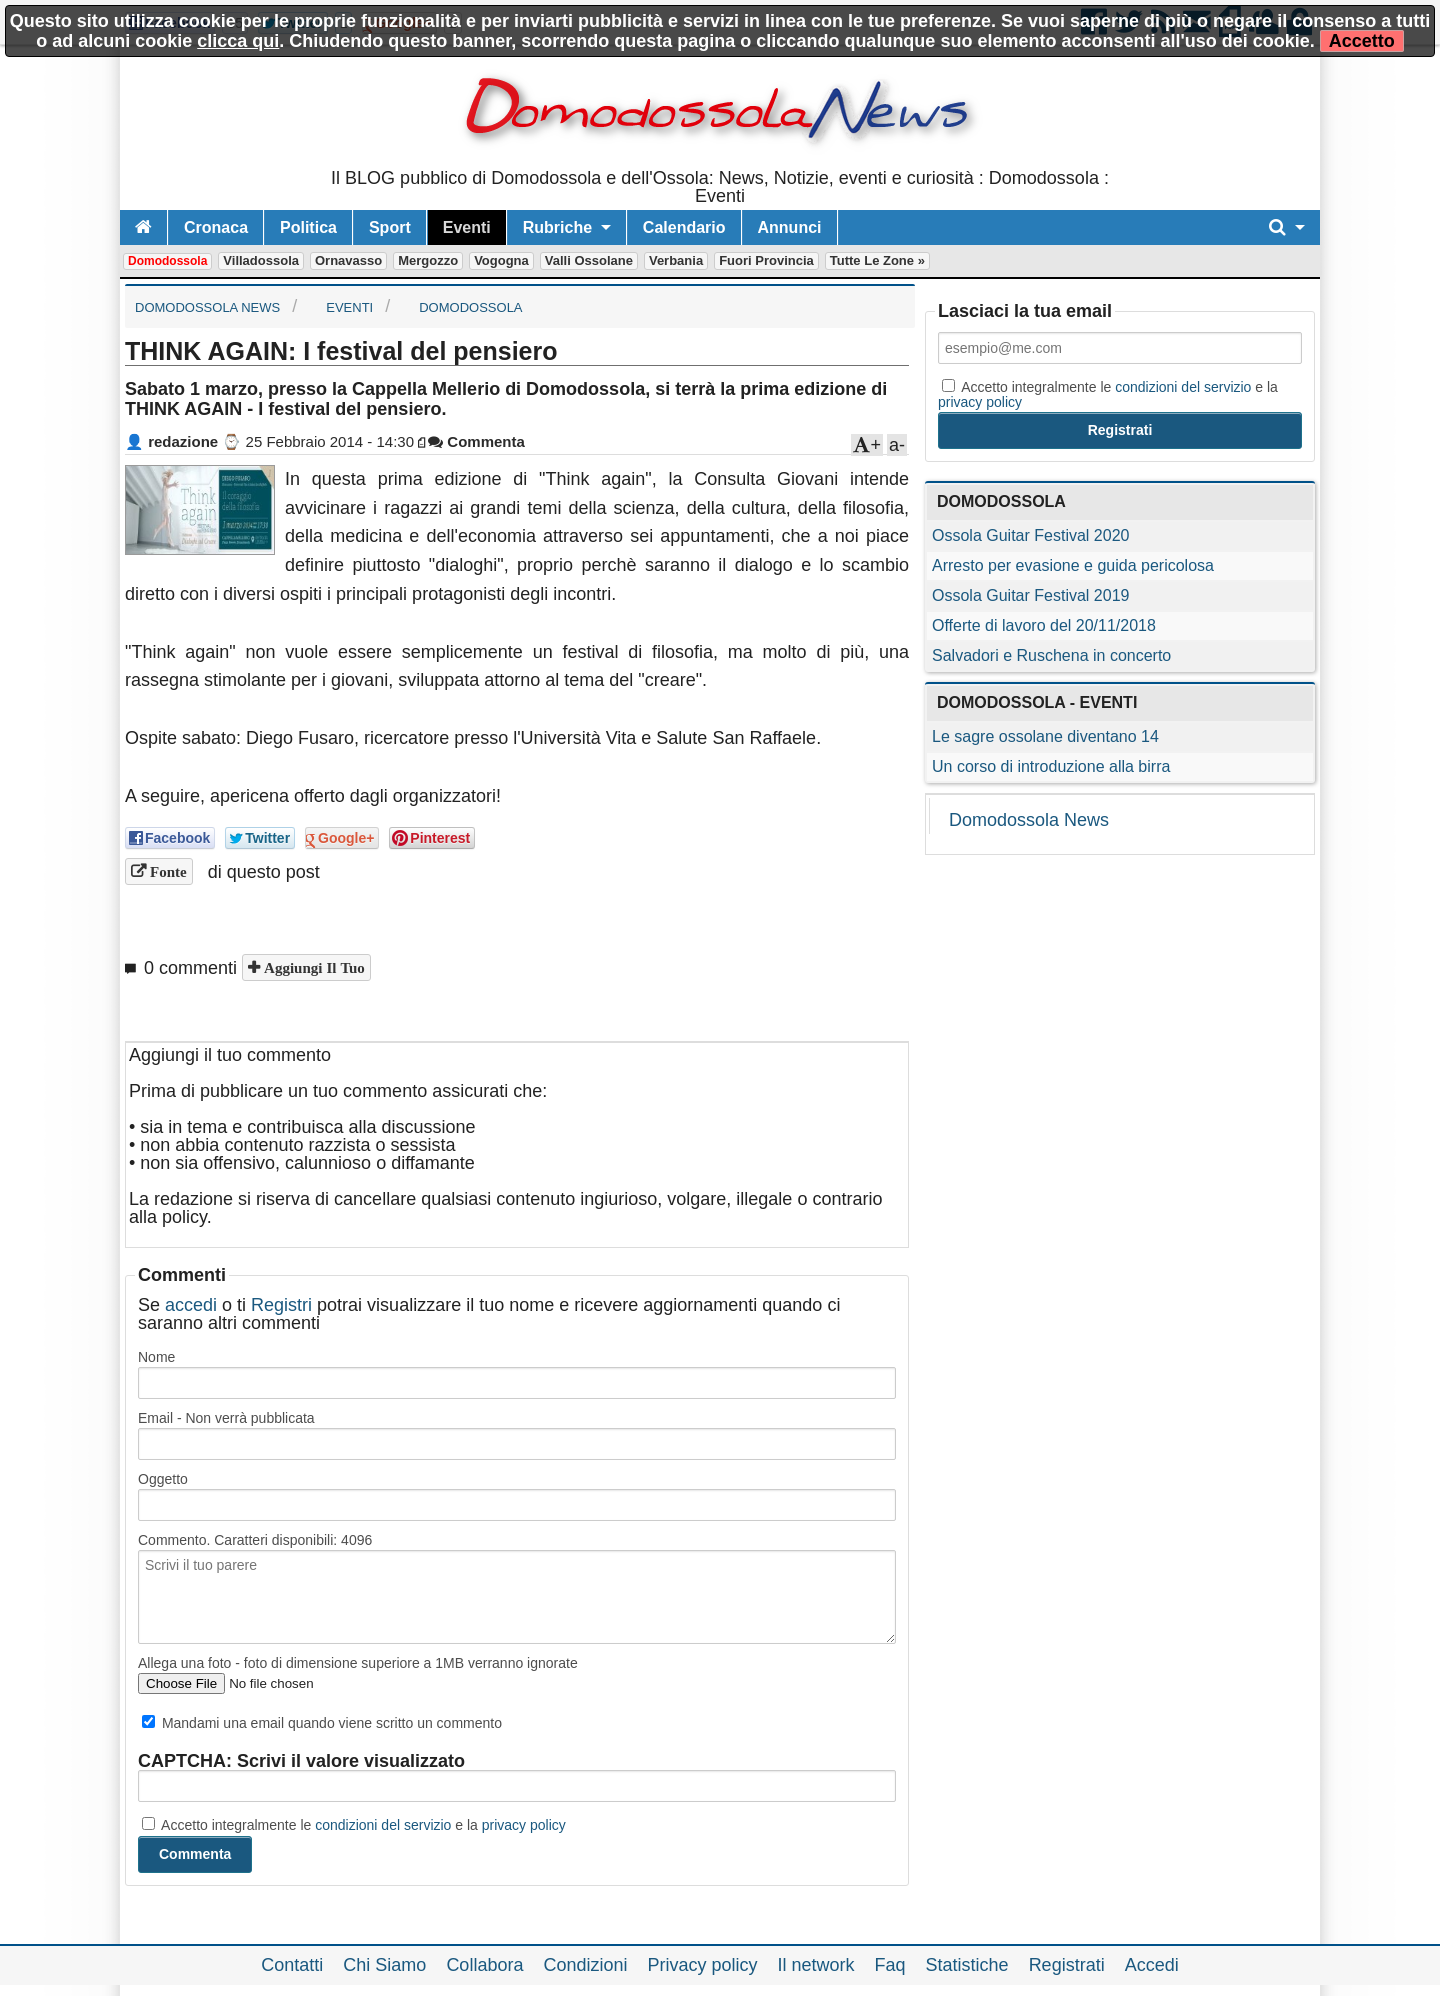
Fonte (166, 871)
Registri (281, 1305)
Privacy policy (702, 1965)
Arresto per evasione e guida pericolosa (1073, 565)
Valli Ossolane (589, 260)
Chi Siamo (384, 1965)
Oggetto (163, 1479)
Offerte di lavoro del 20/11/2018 (1044, 625)
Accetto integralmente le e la (354, 1825)
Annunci (790, 227)
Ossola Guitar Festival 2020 (1030, 535)
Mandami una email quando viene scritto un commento (322, 1723)
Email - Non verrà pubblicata (226, 1418)
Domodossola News (1029, 820)
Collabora (484, 1965)
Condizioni (585, 1965)
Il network (816, 1965)
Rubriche (557, 227)
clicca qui (238, 41)
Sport (390, 227)
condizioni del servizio (383, 1825)
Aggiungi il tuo (312, 967)
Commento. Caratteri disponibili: (255, 1540)
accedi (191, 1305)
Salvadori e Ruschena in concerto (1051, 655)
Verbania (676, 260)
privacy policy (524, 1825)
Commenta (476, 441)
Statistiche (967, 1965)
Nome (156, 1357)
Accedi (1152, 1965)
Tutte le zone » (877, 260)
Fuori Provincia (766, 260)
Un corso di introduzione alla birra (1051, 766)
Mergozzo (428, 260)
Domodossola (167, 261)
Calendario (684, 227)
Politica (308, 227)
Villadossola (261, 260)
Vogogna (501, 260)
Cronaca (216, 227)
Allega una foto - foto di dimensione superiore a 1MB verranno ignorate (358, 1663)
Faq (890, 1965)
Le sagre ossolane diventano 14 (1045, 736)
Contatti (292, 1965)
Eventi (467, 227)
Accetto (1362, 41)
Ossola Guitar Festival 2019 (1030, 595)
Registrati (1067, 1965)
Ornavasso (348, 260)
